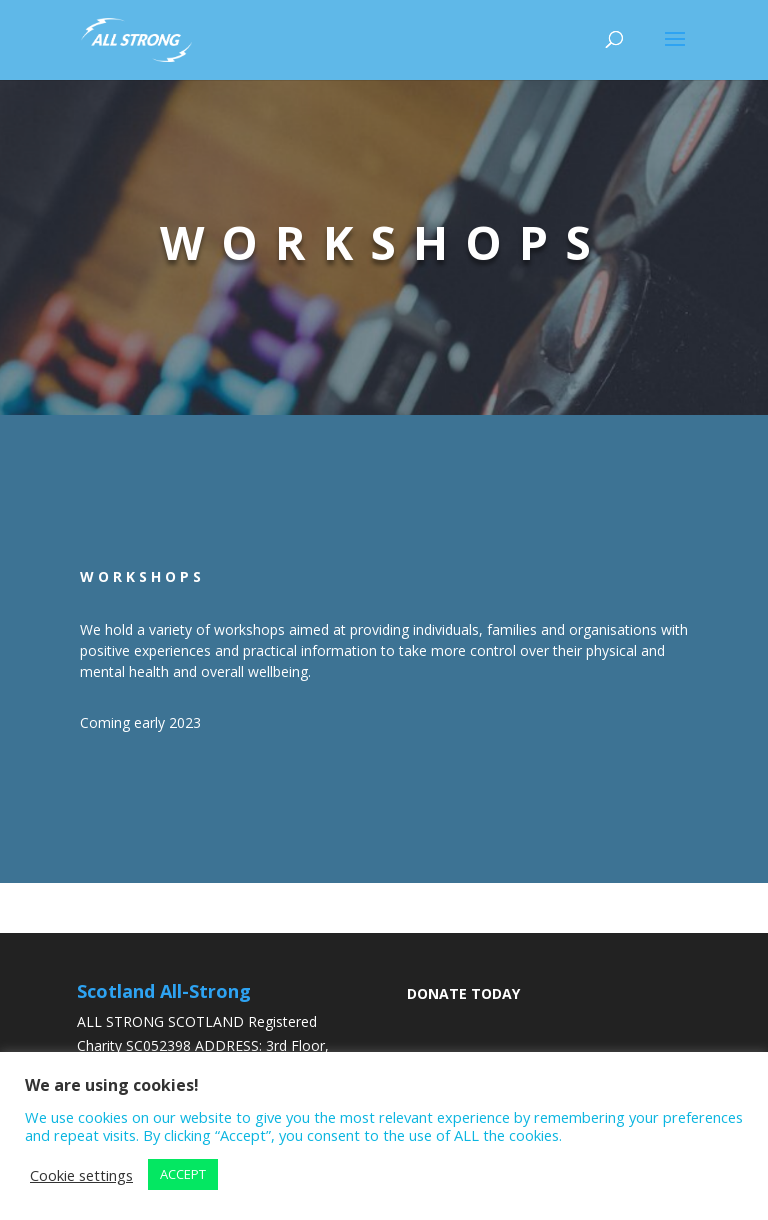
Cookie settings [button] (81, 1175)
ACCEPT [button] (183, 1174)
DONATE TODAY (463, 993)
